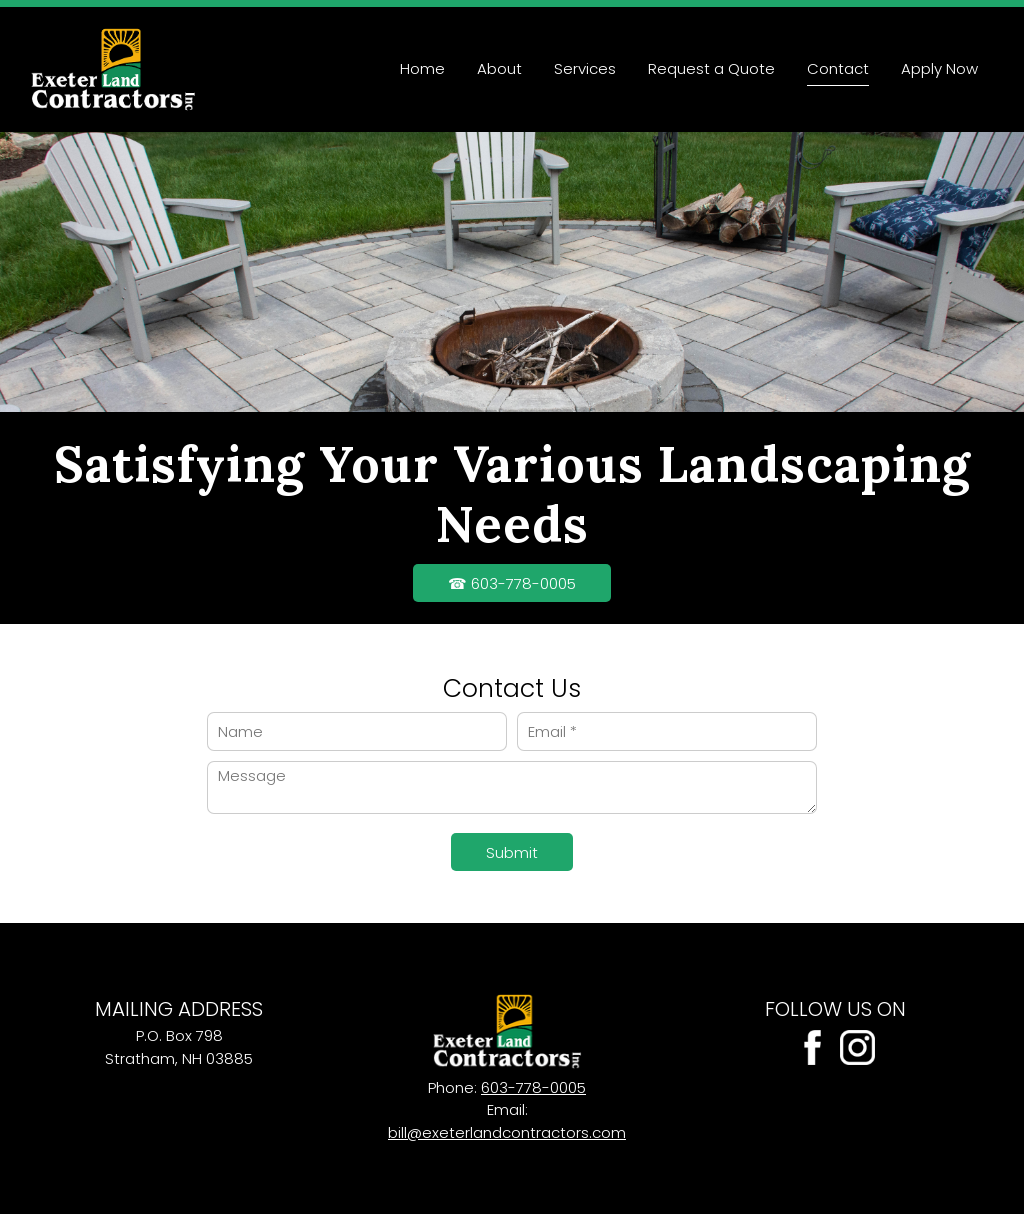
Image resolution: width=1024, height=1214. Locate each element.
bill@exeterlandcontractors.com (507, 1132)
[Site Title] (113, 69)
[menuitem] (422, 69)
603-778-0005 (533, 1087)
